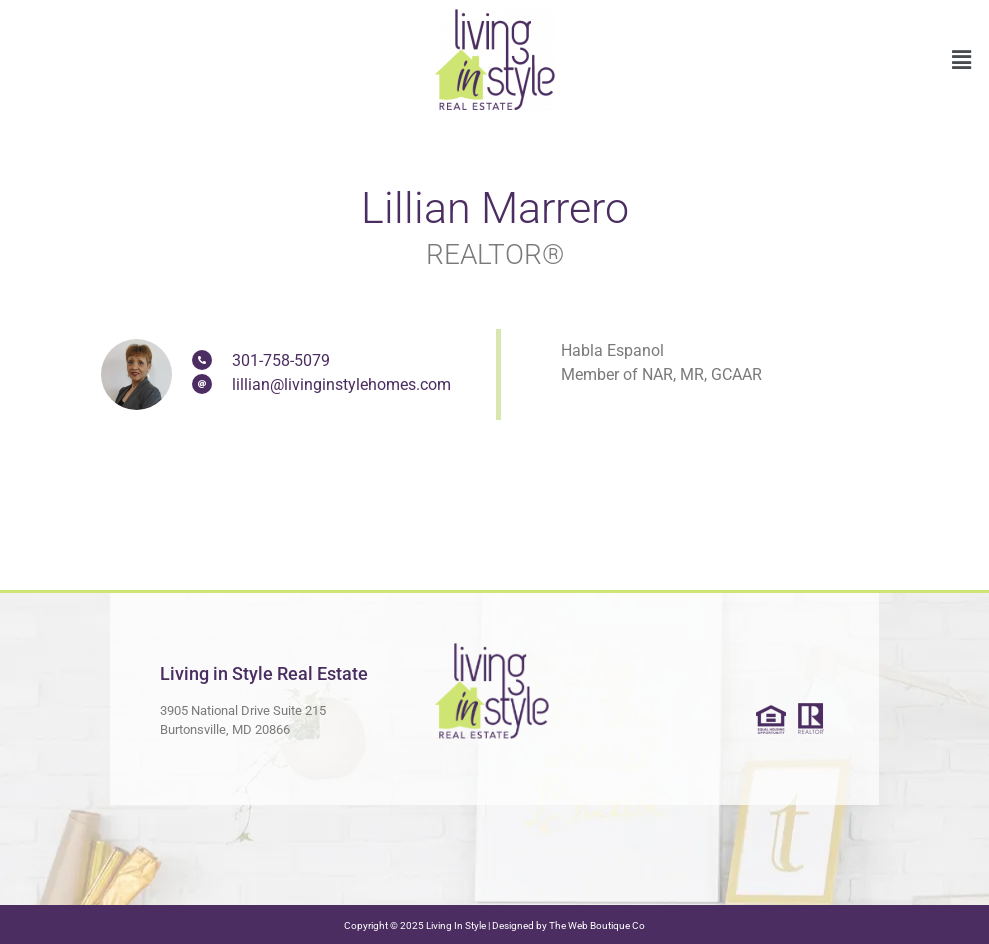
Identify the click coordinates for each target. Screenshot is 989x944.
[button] (962, 60)
